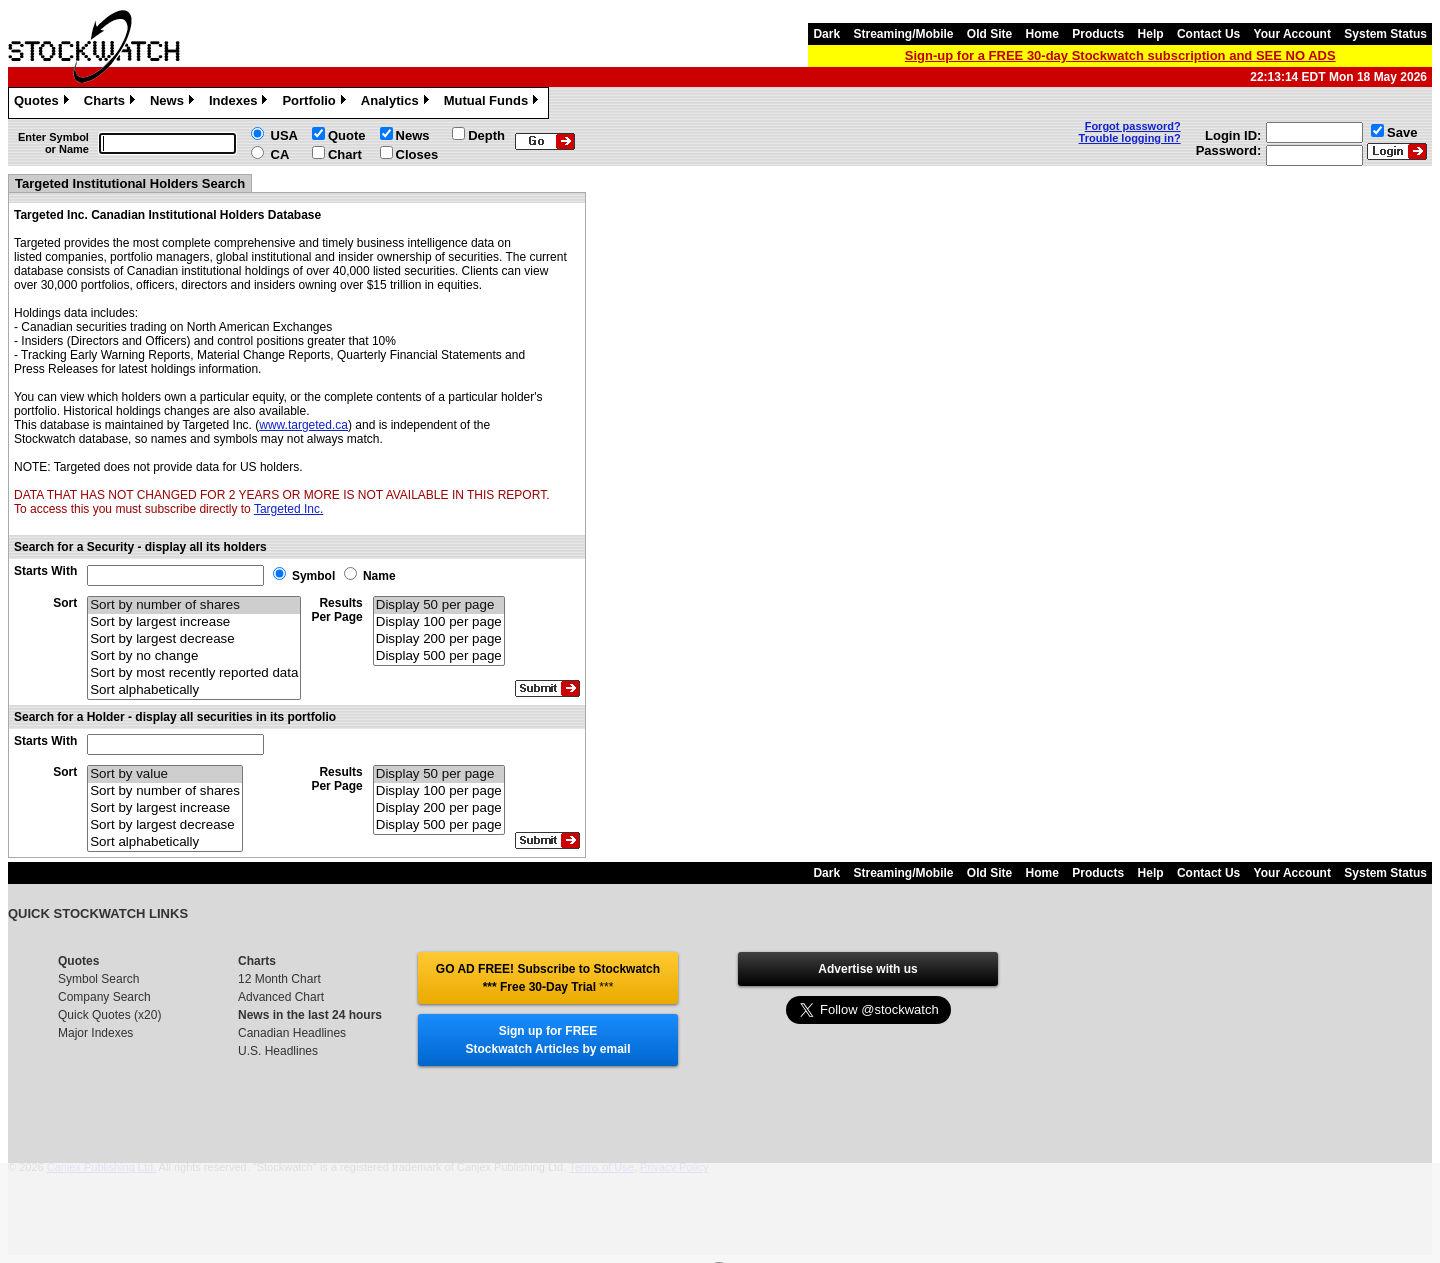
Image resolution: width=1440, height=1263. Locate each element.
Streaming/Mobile (903, 34)
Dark (826, 34)
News (174, 103)
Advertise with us (867, 969)
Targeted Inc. (288, 509)
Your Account (1292, 34)
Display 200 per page (439, 639)
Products (1098, 34)
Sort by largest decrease (194, 639)
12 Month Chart (279, 979)
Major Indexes (95, 1033)
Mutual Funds (494, 103)
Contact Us (1208, 34)
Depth (486, 135)
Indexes (240, 103)
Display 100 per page (439, 622)
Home (1042, 34)
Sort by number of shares (194, 605)
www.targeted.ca (303, 425)
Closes (417, 154)
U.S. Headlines (278, 1051)
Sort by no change (194, 656)
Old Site (989, 34)
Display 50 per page (439, 605)
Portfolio (316, 103)
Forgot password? (1133, 126)
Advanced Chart (281, 997)
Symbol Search (98, 979)
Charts (112, 103)
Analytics (397, 103)
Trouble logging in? (1130, 138)
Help (1151, 34)
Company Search (104, 997)
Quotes (44, 103)
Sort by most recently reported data (194, 673)
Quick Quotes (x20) (109, 1015)
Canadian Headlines (292, 1033)
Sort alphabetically (194, 690)
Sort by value (165, 774)
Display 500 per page (439, 656)
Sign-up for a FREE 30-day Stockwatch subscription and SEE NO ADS (1120, 55)
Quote (347, 135)
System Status (1385, 34)
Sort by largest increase (194, 622)
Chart (345, 154)
